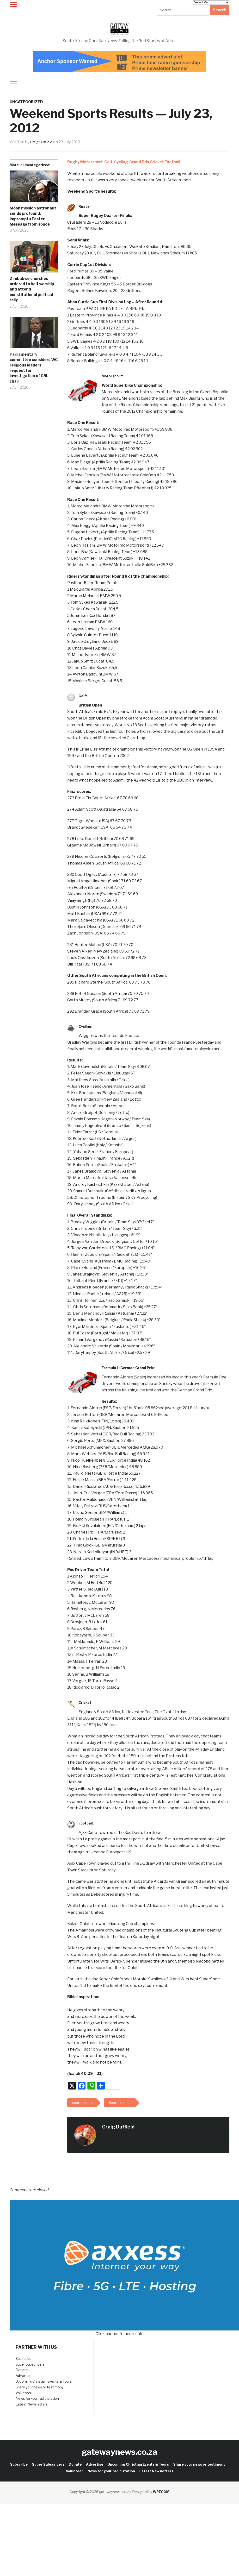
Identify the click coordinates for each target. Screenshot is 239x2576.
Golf (108, 162)
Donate (22, 2370)
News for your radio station (37, 2398)
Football (172, 162)
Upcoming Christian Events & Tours (44, 2381)
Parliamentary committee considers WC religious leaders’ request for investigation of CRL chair (34, 368)
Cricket (157, 162)
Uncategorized (26, 102)
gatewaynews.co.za (119, 2452)
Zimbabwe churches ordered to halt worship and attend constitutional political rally (32, 289)
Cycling (121, 162)
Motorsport (91, 162)
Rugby (73, 162)
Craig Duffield (42, 142)
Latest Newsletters (32, 2404)
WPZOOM (161, 2492)
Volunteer (23, 2393)
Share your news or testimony (39, 2387)
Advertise (23, 2376)
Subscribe (23, 2358)
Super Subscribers (30, 2364)
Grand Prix (139, 162)
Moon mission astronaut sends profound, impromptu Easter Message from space (33, 216)
